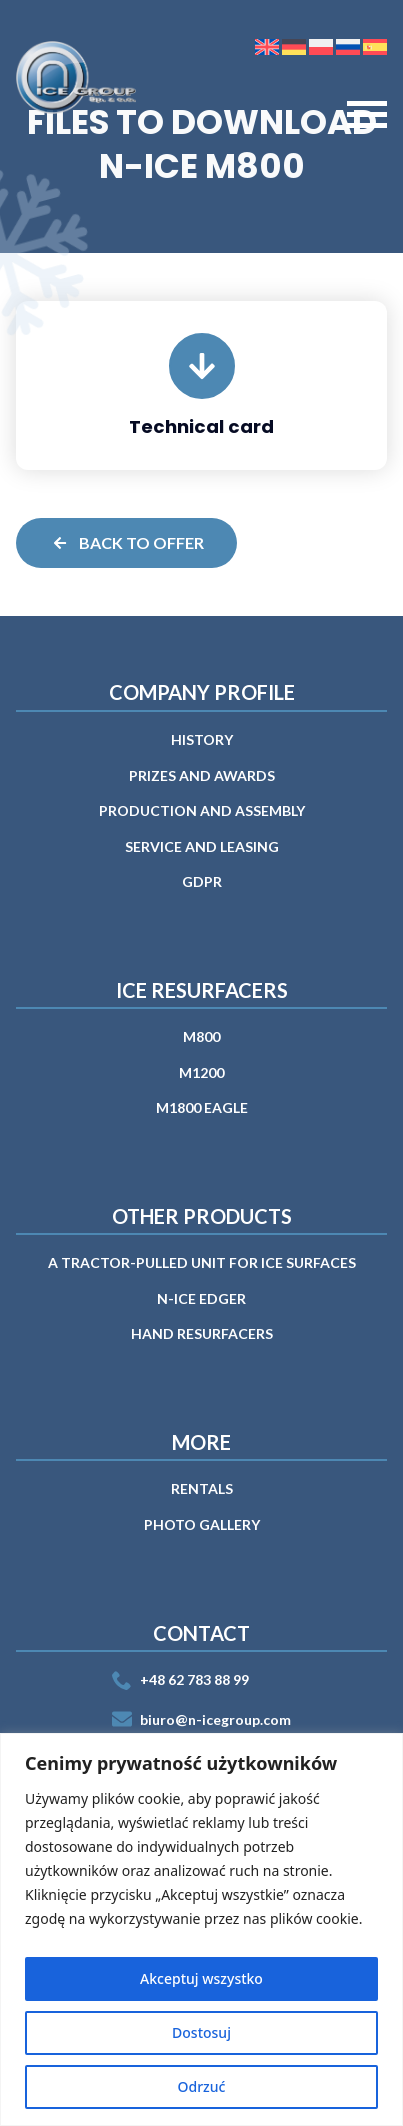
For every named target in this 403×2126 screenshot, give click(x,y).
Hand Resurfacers (202, 1333)
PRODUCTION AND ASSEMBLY (202, 810)
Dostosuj (201, 2032)
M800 (201, 1036)
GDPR (202, 881)
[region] (201, 1929)
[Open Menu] (367, 115)
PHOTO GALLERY (202, 1524)
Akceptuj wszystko (201, 1978)
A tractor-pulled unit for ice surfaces (202, 1262)
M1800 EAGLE (202, 1107)
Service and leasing (202, 846)
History (202, 739)
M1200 (201, 1072)
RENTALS (202, 1488)
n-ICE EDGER (201, 1298)
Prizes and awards (202, 775)
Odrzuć (202, 2086)
